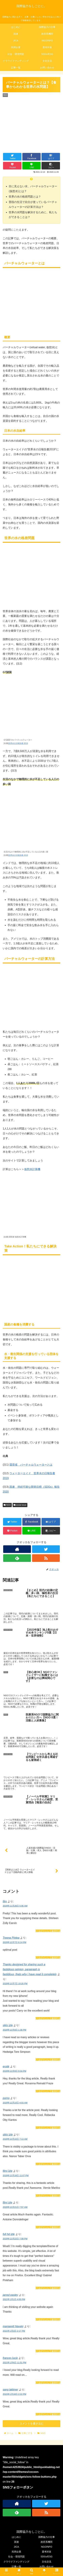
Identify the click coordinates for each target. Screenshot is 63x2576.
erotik (6, 2066)
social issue (20, 1505)
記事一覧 (16, 2566)
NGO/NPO (46, 2546)
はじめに (16, 2537)
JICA (16, 2546)
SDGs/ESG (47, 2556)
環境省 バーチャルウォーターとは (30, 1464)
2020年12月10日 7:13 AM (15, 2139)
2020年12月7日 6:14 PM (14, 1942)
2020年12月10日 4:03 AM (15, 2102)
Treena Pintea (11, 1937)
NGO (7, 1505)
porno (6, 2098)
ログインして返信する (48, 1931)
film (5, 1901)
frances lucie (10, 2358)
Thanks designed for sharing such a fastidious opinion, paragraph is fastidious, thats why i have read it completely (30, 1969)
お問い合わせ (46, 2566)
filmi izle (7, 2202)
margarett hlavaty (13, 2326)
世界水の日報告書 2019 (18, 743)
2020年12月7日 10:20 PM (15, 1983)
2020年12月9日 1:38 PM (14, 2030)
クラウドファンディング (16, 2561)
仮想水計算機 (32, 1169)
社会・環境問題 (16, 2556)
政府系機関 (46, 2542)
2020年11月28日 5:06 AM (15, 1906)
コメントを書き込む (31, 2423)
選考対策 (46, 2551)
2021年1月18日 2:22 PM (14, 2394)
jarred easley (10, 2294)
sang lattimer (10, 2389)
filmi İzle (7, 2170)
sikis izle (8, 2025)
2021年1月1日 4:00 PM (14, 2299)
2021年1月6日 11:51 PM (14, 2362)
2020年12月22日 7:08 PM (15, 2238)
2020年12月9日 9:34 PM (14, 2071)
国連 (16, 2542)
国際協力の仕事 (46, 2537)
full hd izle (9, 2234)
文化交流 (46, 2561)
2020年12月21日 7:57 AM (15, 2207)
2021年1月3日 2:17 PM (14, 2331)
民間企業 (16, 2551)
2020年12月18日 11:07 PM (16, 2175)
